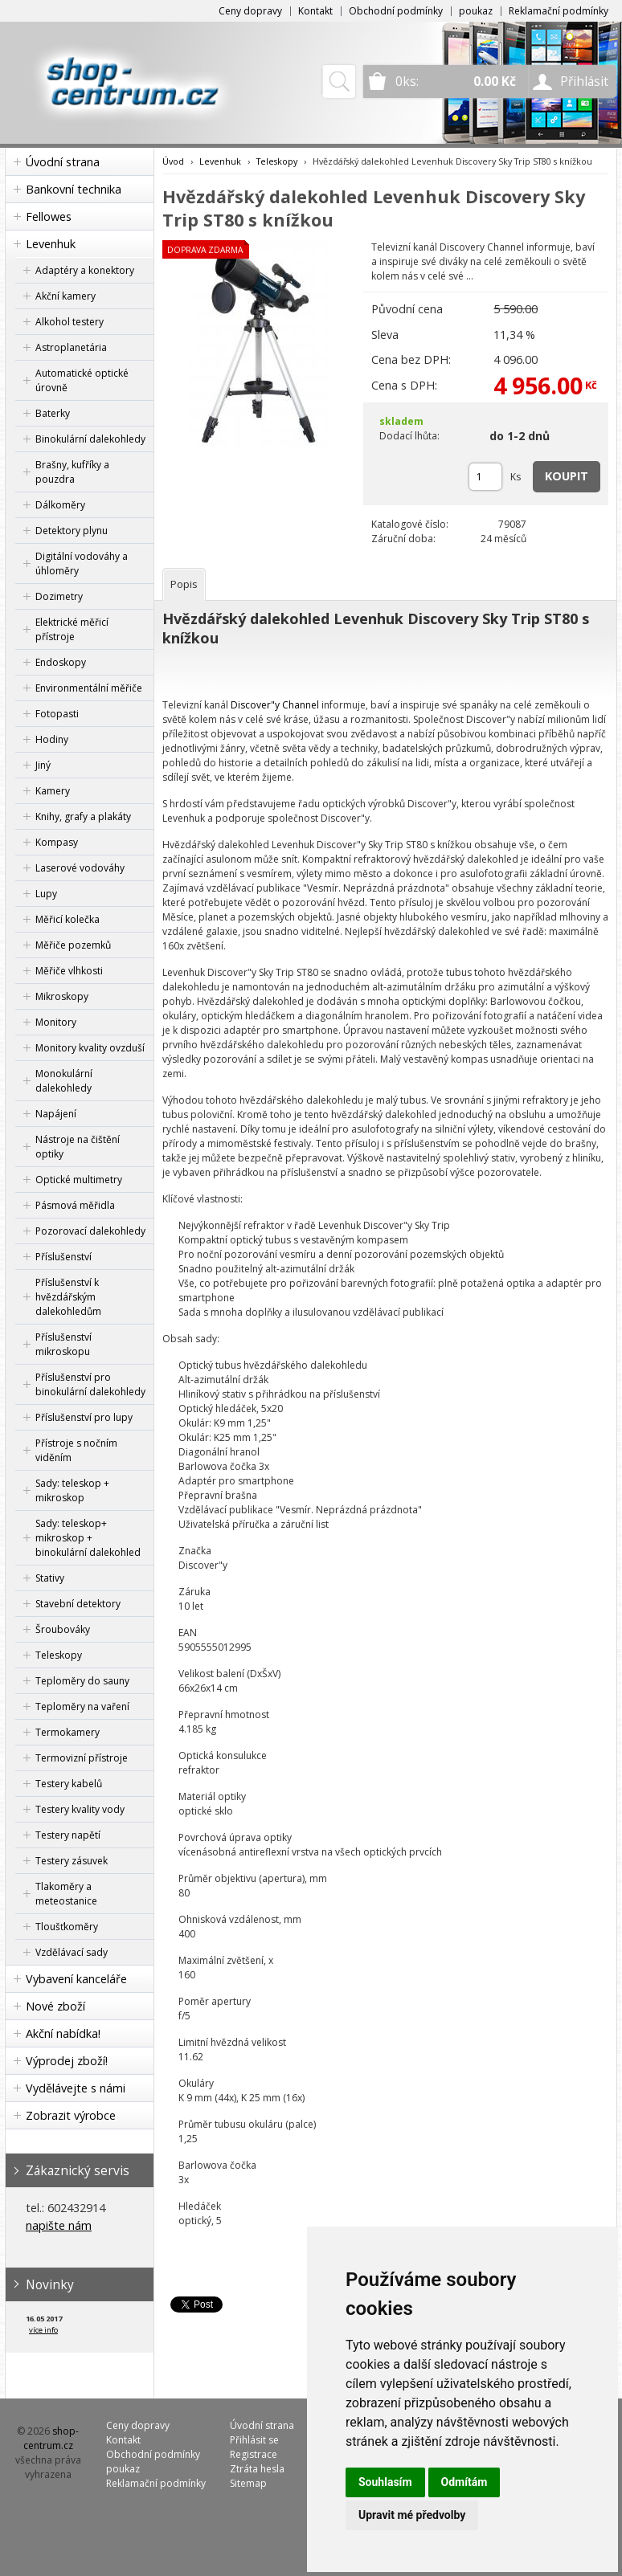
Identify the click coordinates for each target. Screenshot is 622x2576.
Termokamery (67, 1732)
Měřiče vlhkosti (69, 971)
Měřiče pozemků (73, 945)
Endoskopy (60, 662)
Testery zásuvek (71, 1861)
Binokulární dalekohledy (90, 439)
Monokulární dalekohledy (63, 1081)
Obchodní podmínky (396, 11)
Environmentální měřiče (88, 688)
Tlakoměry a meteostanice (66, 1894)
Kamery (52, 791)
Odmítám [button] (464, 2482)
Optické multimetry (78, 1179)
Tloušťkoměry (66, 1926)
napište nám (59, 2225)
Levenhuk (51, 243)
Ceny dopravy (250, 11)
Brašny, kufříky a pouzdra (72, 472)
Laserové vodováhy (80, 868)
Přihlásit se (254, 2440)
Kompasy (56, 842)
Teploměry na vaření (82, 1706)
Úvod (173, 161)
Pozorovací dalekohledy (90, 1231)
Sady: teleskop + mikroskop (72, 1490)
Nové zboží (55, 2006)
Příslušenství (63, 1257)
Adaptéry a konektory (84, 270)
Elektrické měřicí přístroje (71, 629)
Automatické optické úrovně (82, 380)
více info (43, 2330)
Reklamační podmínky (558, 11)
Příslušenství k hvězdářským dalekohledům (68, 1297)
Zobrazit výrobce (71, 2115)
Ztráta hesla (257, 2469)
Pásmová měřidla (75, 1205)
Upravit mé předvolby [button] (411, 2515)
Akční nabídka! (63, 2033)
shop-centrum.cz (51, 2438)
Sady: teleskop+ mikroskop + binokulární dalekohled (88, 1538)
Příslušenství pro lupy (84, 1417)
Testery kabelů (68, 1783)
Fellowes (49, 216)
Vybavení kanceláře (76, 1978)
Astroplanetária (71, 347)
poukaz (476, 11)
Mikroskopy (61, 996)
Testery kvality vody (80, 1809)
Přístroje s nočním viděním (76, 1450)
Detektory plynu (71, 530)
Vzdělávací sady (71, 1952)
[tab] (184, 584)
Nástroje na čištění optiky (77, 1147)
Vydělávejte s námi (75, 2088)
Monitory (55, 1022)
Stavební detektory (78, 1604)
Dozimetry (59, 596)
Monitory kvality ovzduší (90, 1048)
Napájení (55, 1114)
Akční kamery (65, 296)
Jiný (43, 765)
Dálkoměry (60, 505)
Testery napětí (67, 1835)
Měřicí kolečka (67, 919)
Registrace (253, 2454)
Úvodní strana (63, 161)
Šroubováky (62, 1629)
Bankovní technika (73, 189)
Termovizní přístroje (81, 1758)
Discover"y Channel (275, 705)
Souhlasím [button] (385, 2482)
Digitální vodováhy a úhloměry (81, 563)
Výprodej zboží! (67, 2060)
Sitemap (248, 2483)
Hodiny (51, 739)
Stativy (49, 1578)
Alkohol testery (69, 322)
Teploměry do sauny (82, 1681)
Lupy (46, 893)
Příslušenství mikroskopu (63, 1344)
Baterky (52, 413)
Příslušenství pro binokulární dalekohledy (90, 1384)
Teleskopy (58, 1655)
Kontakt (315, 11)
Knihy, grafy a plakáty (83, 816)
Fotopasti (57, 714)
